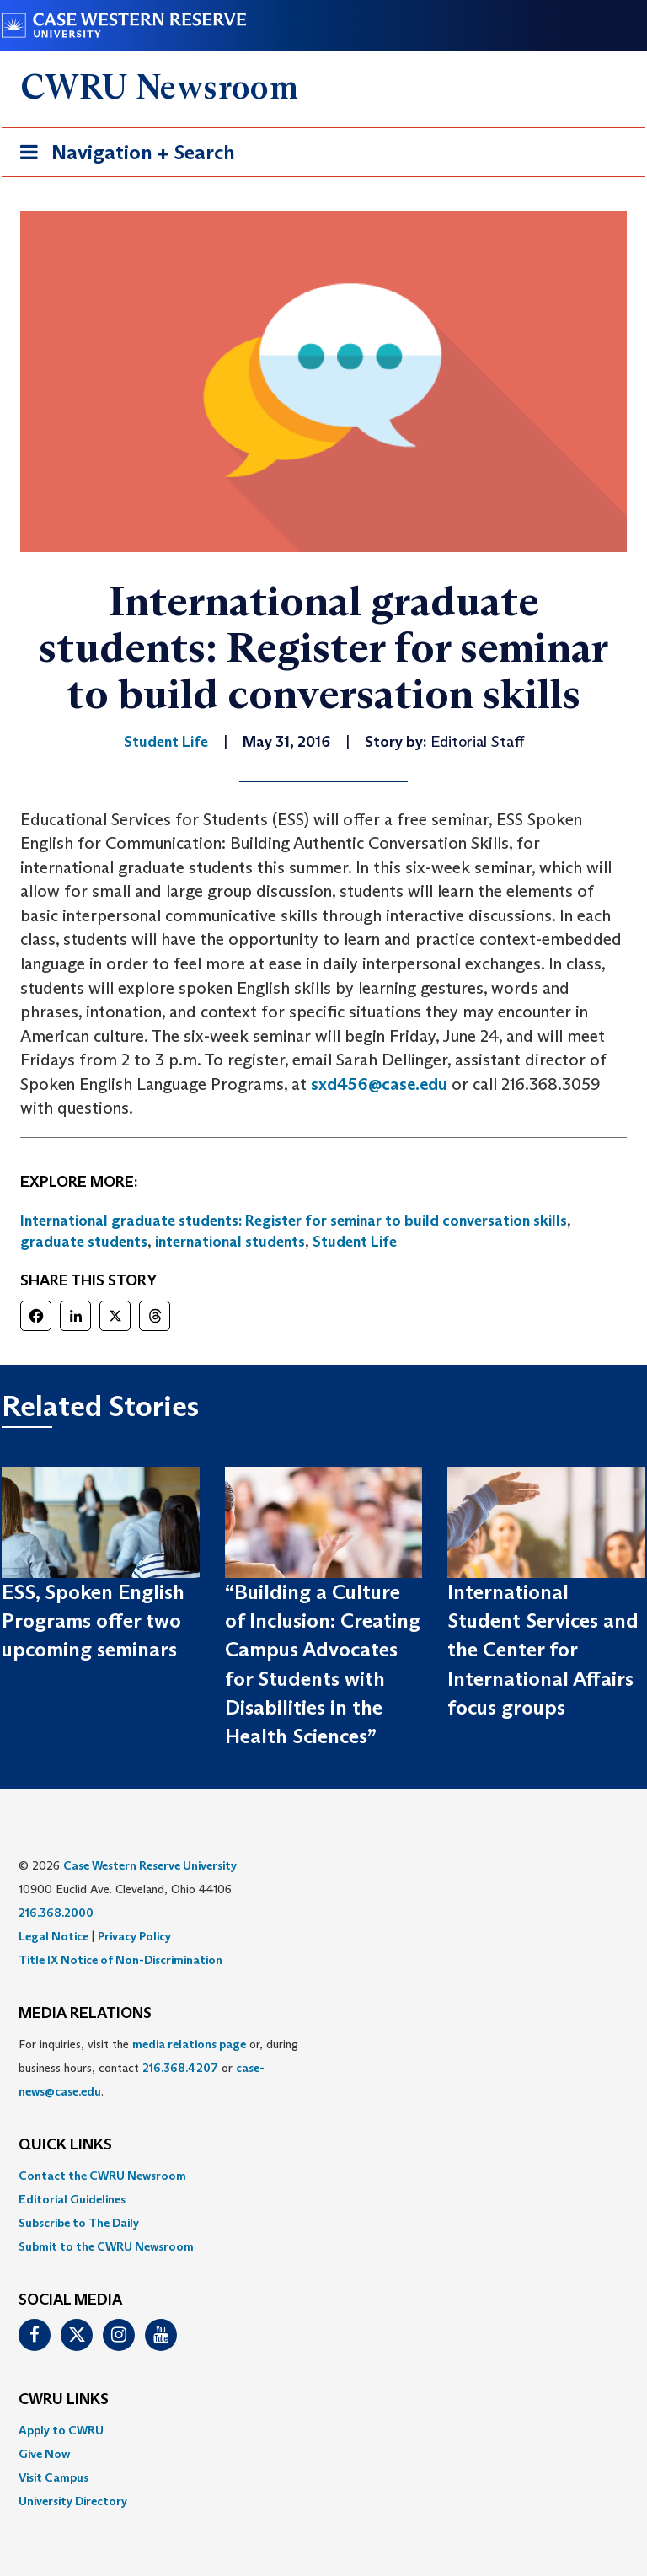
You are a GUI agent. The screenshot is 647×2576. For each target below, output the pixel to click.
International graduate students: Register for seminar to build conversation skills (293, 1220)
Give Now (44, 2453)
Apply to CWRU (61, 2430)
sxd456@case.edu (379, 1084)
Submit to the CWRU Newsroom (106, 2246)
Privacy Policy (134, 1936)
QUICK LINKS (65, 2145)
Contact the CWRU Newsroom (102, 2175)
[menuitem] (323, 2175)
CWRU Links (64, 2399)
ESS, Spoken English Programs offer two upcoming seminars (93, 1621)
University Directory (73, 2501)
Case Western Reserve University (150, 1865)
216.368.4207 (180, 2067)
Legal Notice (53, 1936)
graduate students (83, 1241)
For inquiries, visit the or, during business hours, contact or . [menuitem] (158, 2068)
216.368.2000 (56, 1912)
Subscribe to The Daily (79, 2222)
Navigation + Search (122, 155)
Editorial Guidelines (72, 2199)
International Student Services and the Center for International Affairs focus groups (543, 1650)
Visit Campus (53, 2477)
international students (230, 1241)
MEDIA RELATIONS (85, 2013)
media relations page (189, 2044)
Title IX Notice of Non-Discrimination (120, 1959)
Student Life (355, 1241)
